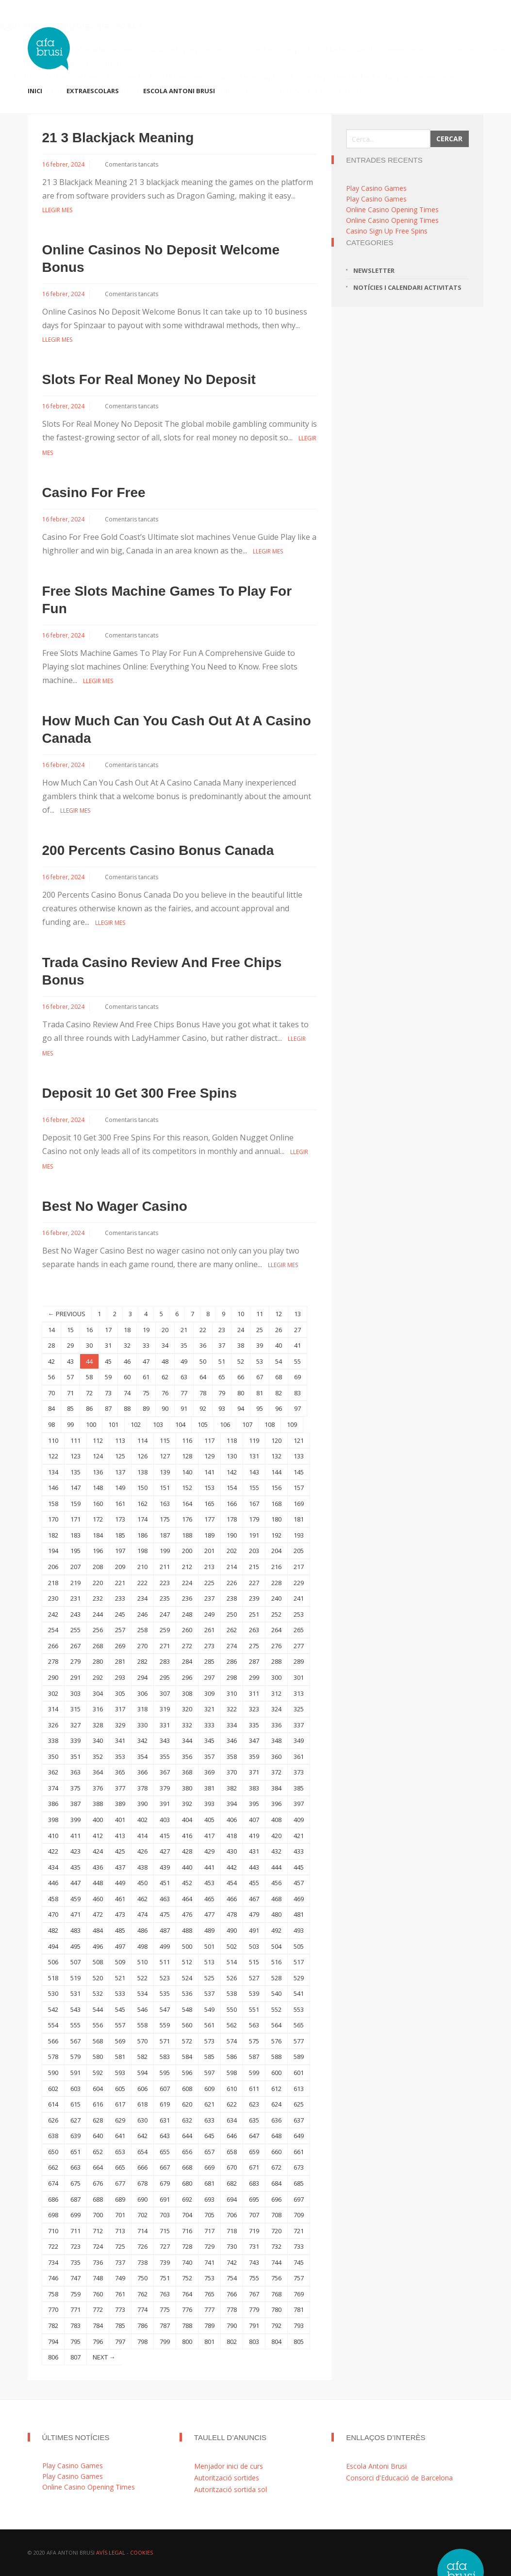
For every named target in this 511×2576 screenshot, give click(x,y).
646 (232, 2135)
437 (120, 1867)
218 (53, 1582)
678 (142, 2183)
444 (276, 1867)
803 (254, 2341)
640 (98, 2135)
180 (276, 1519)
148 (98, 1487)
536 (187, 1993)
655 (165, 2151)
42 (51, 1361)
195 (75, 1550)
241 (299, 1598)
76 (165, 1392)
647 (254, 2135)
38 (240, 1345)
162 (142, 1503)
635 (254, 2120)
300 (276, 1677)
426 (142, 1851)
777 (209, 2309)
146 (53, 1487)
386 (53, 1803)
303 (75, 1693)
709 (299, 2214)
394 (232, 1803)
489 (209, 1930)
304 (98, 1693)
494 (53, 1946)
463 (165, 1898)
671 (254, 2167)
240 (276, 1598)
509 (120, 1961)
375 (75, 1788)
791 (254, 2325)
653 (120, 2151)
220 (98, 1582)
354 (142, 1756)
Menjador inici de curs (228, 2466)
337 (299, 1725)
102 (136, 1424)
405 (209, 1819)
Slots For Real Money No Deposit (149, 379)
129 (209, 1456)
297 (209, 1677)
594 (142, 2072)
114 (142, 1440)
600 (276, 2072)
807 (75, 2357)
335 (254, 1725)
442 (232, 1867)
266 (53, 1645)
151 (165, 1487)
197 (120, 1550)
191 (254, 1535)
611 (254, 2088)
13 (297, 1313)
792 (276, 2325)
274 (232, 1645)
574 (232, 2041)
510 (142, 1961)
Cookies (141, 2552)
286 (232, 1661)
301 (299, 1677)
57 (70, 1376)
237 (209, 1598)
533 (120, 1993)
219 (75, 1582)
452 (187, 1882)
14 (51, 1329)
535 (165, 1993)
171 (75, 1519)
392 (187, 1803)
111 (75, 1440)
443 (254, 1867)
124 (98, 1456)
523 (165, 1978)
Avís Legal (110, 2552)
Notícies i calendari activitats (407, 287)
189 (209, 1535)
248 (187, 1614)
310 (232, 1693)
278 (53, 1661)
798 (142, 2341)
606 (142, 2088)
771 (75, 2309)
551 (254, 2009)
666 (142, 2167)
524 (187, 1978)
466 (232, 1898)
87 (108, 1408)
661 (299, 2151)
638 (53, 2135)
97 (297, 1408)
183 (75, 1535)
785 (120, 2325)
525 (209, 1978)
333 (209, 1725)
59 (108, 1376)
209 (120, 1566)
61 (146, 1376)
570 (142, 2041)
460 (98, 1898)
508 (98, 1961)
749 (120, 2278)
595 (165, 2072)
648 (276, 2135)
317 (120, 1709)
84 (51, 1408)
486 (142, 1930)
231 (75, 1598)
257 (120, 1629)
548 (187, 2009)
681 (209, 2183)
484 (98, 1930)
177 (209, 1519)
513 (209, 1961)
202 (232, 1550)
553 (299, 2009)
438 (142, 1867)
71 (70, 1392)
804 (276, 2341)
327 (75, 1725)
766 (232, 2294)
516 (276, 1961)
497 (120, 1946)
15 (70, 1329)
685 (299, 2183)
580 (98, 2056)
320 (187, 1709)
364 (98, 1772)
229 (299, 1582)
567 (75, 2041)
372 (276, 1772)
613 (299, 2088)
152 (187, 1487)
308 (187, 1693)
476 (187, 1914)
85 (70, 1408)
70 (51, 1392)
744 (276, 2262)
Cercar (449, 138)
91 (184, 1408)
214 (232, 1566)
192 (276, 1535)
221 (120, 1582)
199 (165, 1550)
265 (299, 1629)
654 (142, 2151)
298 (232, 1677)
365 (120, 1772)
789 (209, 2325)
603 (75, 2088)
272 (187, 1645)
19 (146, 1329)
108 (269, 1424)
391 (165, 1803)
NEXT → (104, 2357)
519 (75, 1978)
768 (276, 2294)
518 (53, 1978)
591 (75, 2072)
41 (297, 1345)
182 (53, 1535)
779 (254, 2309)
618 (142, 2104)
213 (209, 1566)
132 (276, 1456)
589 (299, 2056)
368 (187, 1772)
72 (89, 1392)
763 (165, 2294)
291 (75, 1677)
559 (165, 2025)
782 (53, 2325)
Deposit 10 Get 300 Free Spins (139, 1093)
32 (127, 1345)
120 (276, 1440)
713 (120, 2230)
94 (240, 1408)
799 (165, 2341)
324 (276, 1709)
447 (75, 1882)
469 (299, 1898)
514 (232, 1961)
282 (142, 1661)
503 (254, 1946)
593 (120, 2072)
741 (209, 2262)
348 (276, 1740)
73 (108, 1392)
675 (75, 2183)
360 (276, 1756)
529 (299, 1978)
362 (53, 1772)
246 (142, 1614)
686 (53, 2199)
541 (299, 1993)
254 (53, 1629)
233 (120, 1598)
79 (221, 1392)
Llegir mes (57, 210)
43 (70, 1361)
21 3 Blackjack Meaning (118, 137)
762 (142, 2294)
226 (232, 1582)
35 (184, 1345)
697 (299, 2199)
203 (254, 1550)
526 (232, 1978)
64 (202, 1376)
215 (254, 1566)
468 (276, 1898)
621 (209, 2104)
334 (232, 1725)
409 (299, 1819)
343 (165, 1740)
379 (165, 1788)
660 (276, 2151)
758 (53, 2294)
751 (165, 2278)
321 (209, 1709)
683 (254, 2183)
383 (254, 1788)
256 (98, 1629)
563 (254, 2025)
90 (165, 1408)
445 (299, 1867)
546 (142, 2009)
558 (142, 2025)
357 (209, 1756)
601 (299, 2072)
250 (232, 1614)
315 (75, 1709)
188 (187, 1535)
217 (299, 1566)
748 (98, 2278)
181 (299, 1519)
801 (209, 2341)
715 (165, 2230)
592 (98, 2072)
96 (278, 1408)
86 (89, 1408)
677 (120, 2183)
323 (254, 1709)
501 (209, 1946)
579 (75, 2056)
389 (120, 1803)
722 (53, 2246)
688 (98, 2199)
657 (209, 2151)
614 (53, 2104)
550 (232, 2009)
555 (75, 2025)
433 (299, 1851)
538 (232, 1993)
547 (165, 2009)
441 (209, 1867)
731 (254, 2246)
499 (165, 1946)
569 (120, 2041)
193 (299, 1535)
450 (142, 1882)
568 (98, 2041)
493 (299, 1930)
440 (187, 1867)
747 (75, 2278)
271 (165, 1645)
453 (209, 1882)
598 (232, 2072)
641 (120, 2135)
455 (254, 1882)
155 (254, 1487)
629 (120, 2120)
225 (209, 1582)
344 (187, 1740)
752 (187, 2278)
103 (158, 1424)
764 (187, 2294)
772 (98, 2309)
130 (232, 1456)
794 (53, 2341)
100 (91, 1424)
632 (187, 2120)
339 (75, 1740)
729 (209, 2246)
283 (165, 1661)
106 (225, 1424)
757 (299, 2278)
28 (51, 1345)
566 (53, 2041)
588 (276, 2056)
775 (165, 2309)
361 (299, 1756)
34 (165, 1345)
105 (203, 1424)
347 (254, 1740)
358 (232, 1756)
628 (98, 2120)
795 (75, 2341)
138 (142, 1472)
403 (165, 1819)
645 (209, 2135)
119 (254, 1440)
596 (187, 2072)
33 (146, 1345)
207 (75, 1566)
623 (254, 2104)
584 (187, 2056)
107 (247, 1424)
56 (51, 1376)
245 (120, 1614)
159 (75, 1503)
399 (75, 1819)
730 (232, 2246)
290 (53, 1677)
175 (165, 1519)
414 (142, 1835)
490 (232, 1930)
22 (202, 1329)
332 (187, 1725)
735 (75, 2262)
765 (209, 2294)
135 (75, 1472)
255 (75, 1629)
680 (187, 2183)
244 (98, 1614)
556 (98, 2025)
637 (299, 2120)
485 (120, 1930)
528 (276, 1978)
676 (98, 2183)
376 (98, 1788)
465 (209, 1898)
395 (254, 1803)
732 (276, 2246)
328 (98, 1725)
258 (142, 1629)
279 (75, 1661)
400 (98, 1819)
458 (53, 1898)
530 (53, 1993)
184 (98, 1535)
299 (254, 1677)
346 (232, 1740)
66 (240, 1376)
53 (259, 1361)
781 (299, 2309)
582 (142, 2056)
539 (254, 1993)
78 (202, 1392)
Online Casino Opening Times (392, 209)
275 (254, 1645)
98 (51, 1424)
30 (89, 1345)
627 (75, 2120)
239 (254, 1598)
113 (120, 1440)
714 (142, 2230)
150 (142, 1487)
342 (142, 1740)
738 (142, 2262)
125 (120, 1456)
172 (98, 1519)
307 (165, 1693)
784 (98, 2325)
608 (187, 2088)
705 (209, 2214)
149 (120, 1487)
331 (165, 1725)
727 (165, 2246)
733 (299, 2246)
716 (187, 2230)
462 (142, 1898)
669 (209, 2167)
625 (299, 2104)
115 (165, 1440)
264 (276, 1629)
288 (276, 1661)
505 (299, 1946)
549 (209, 2009)
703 (165, 2214)
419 (254, 1835)
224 (187, 1582)
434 (53, 1867)
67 (259, 1376)
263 (254, 1629)
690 (142, 2199)
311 (254, 1693)
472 (98, 1914)
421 (299, 1835)
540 (276, 1993)
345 (209, 1740)
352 (98, 1756)
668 (187, 2167)
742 (232, 2262)
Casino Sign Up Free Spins (387, 230)
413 (120, 1835)
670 (232, 2167)
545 (120, 2009)
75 (146, 1392)
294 (142, 1677)
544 (98, 2009)
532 (98, 1993)
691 (165, 2199)
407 (254, 1819)
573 (209, 2041)
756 (276, 2278)
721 (299, 2230)
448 (98, 1882)
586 (232, 2056)
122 (53, 1456)
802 (232, 2341)
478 (232, 1914)
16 (89, 1329)
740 (187, 2262)
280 (98, 1661)
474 (142, 1914)
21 (184, 1329)
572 (187, 2041)
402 (142, 1819)
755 (254, 2278)
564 (276, 2025)
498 (142, 1946)
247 (165, 1614)
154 (232, 1487)
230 (53, 1598)
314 (53, 1709)
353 (120, 1756)
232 (98, 1598)
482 (53, 1930)
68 (278, 1376)
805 (299, 2341)
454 (232, 1882)
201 (209, 1550)
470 (53, 1914)
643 (165, 2135)
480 (276, 1914)
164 (187, 1503)
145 (299, 1472)
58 (89, 1376)
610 (232, 2088)
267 (75, 1645)
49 (184, 1361)
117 (209, 1440)
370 (232, 1772)
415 (165, 1835)
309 (209, 1693)
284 (187, 1661)
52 (240, 1361)
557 (120, 2025)
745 (299, 2262)
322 (232, 1709)
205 (299, 1550)
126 (142, 1456)
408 (276, 1819)
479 (254, 1914)
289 (299, 1661)
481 (299, 1914)
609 (209, 2088)
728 (187, 2246)
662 (53, 2167)
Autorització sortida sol (230, 2489)
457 (299, 1882)
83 (297, 1392)
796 (98, 2341)
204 (276, 1550)
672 (276, 2167)
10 (240, 1313)
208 (98, 1566)
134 (53, 1472)
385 (299, 1788)
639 (75, 2135)
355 (165, 1756)
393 (209, 1803)
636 (276, 2120)
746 (53, 2278)
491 (254, 1930)
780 (276, 2309)
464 (187, 1898)
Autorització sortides (226, 2477)
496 (98, 1946)
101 (113, 1424)
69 (297, 1376)
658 (232, 2151)
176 (187, 1519)
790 (232, 2325)
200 (187, 1550)
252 (276, 1614)
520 (98, 1978)
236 (187, 1598)
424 (98, 1851)
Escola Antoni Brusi (179, 90)
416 (187, 1835)
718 (232, 2230)
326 (53, 1725)
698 (53, 2214)
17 (108, 1329)
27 (297, 1329)
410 (53, 1835)
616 (98, 2104)
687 (75, 2199)
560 (187, 2025)
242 (53, 1614)
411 (75, 1835)
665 (120, 2167)
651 (75, 2151)
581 (120, 2056)
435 (75, 1867)
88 (127, 1408)
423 (75, 1851)
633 (209, 2120)
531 (75, 1993)
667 (165, 2167)
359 (254, 1756)
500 (187, 1946)
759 (75, 2294)
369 (209, 1772)
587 (254, 2056)
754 (232, 2278)
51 (221, 1361)
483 (75, 1930)
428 (187, 1851)
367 (165, 1772)
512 (187, 1961)
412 (98, 1835)
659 (254, 2151)
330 (142, 1725)
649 (299, 2135)
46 (127, 1361)
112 (98, 1440)
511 (165, 1961)
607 (165, 2088)
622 (232, 2104)
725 (120, 2246)
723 (75, 2246)
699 (75, 2214)
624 (276, 2104)
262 (232, 1629)
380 (187, 1788)
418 (232, 1835)
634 (232, 2120)
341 (120, 1740)
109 (292, 1424)
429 (209, 1851)
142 (232, 1472)
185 (120, 1535)
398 (53, 1819)
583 (165, 2056)
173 (120, 1519)
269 (120, 1645)
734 (53, 2262)
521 (120, 1978)
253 (299, 1614)
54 (278, 1361)
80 (240, 1392)
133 (299, 1456)
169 (299, 1503)
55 (297, 1361)
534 (142, 1993)
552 (276, 2009)
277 (299, 1645)
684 (276, 2183)
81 (259, 1392)
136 (98, 1472)
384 (276, 1788)
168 (276, 1503)
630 (142, 2120)
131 (254, 1456)
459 (75, 1898)
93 (221, 1408)
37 (221, 1345)
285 (209, 1661)
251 (254, 1614)
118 (232, 1440)
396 (276, 1803)
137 (120, 1472)
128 (187, 1456)
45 (108, 1361)
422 (53, 1851)
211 (165, 1566)
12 (278, 1313)
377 (120, 1788)
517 (299, 1961)
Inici (35, 90)
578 (53, 2056)
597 (209, 2072)
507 (75, 1961)
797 (120, 2341)
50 (202, 1361)
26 (278, 1329)
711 (75, 2230)
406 (232, 1819)
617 (120, 2104)
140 (187, 1472)
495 (75, 1946)
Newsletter (374, 270)
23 (221, 1329)
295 (165, 1677)
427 (165, 1851)
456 (276, 1882)
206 (53, 1566)
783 (75, 2325)
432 (276, 1851)
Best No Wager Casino (114, 1206)
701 (120, 2214)
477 (209, 1914)
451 (165, 1882)
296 (187, 1677)
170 (53, 1519)
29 (70, 1345)
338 (53, 1740)
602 (53, 2088)
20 (165, 1329)
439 (165, 1867)
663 (75, 2167)
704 (187, 2214)
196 (98, 1550)
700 (98, 2214)
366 (142, 1772)
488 (187, 1930)
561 (209, 2025)
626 (53, 2120)
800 (187, 2341)
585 (209, 2056)
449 (120, 1882)
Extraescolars (92, 90)
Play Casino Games (376, 188)
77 (184, 1392)
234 (142, 1598)
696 (276, 2199)
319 (165, 1709)
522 (142, 1978)
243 (75, 1614)
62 (165, 1376)
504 (276, 1946)
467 (254, 1898)
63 (184, 1376)
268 (98, 1645)
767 (254, 2294)
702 (142, 2214)
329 (120, 1725)
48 (165, 1361)
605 (120, 2088)
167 (254, 1503)
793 (299, 2325)
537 (209, 1993)
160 (98, 1503)
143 (254, 1472)
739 (165, 2262)
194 (53, 1550)
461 (120, 1898)
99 (70, 1424)
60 (127, 1376)
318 (142, 1709)
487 (165, 1930)
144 (276, 1472)
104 (180, 1424)
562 (232, 2025)
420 (276, 1835)
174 (142, 1519)
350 (53, 1756)
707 (254, 2214)
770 (53, 2309)
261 (209, 1629)
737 (120, 2262)
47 (146, 1361)
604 (98, 2088)
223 (165, 1582)
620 (187, 2104)
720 (276, 2230)
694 (232, 2199)
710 (53, 2230)
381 (209, 1788)
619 (165, 2104)
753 (209, 2278)
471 (75, 1914)
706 (232, 2214)
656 (187, 2151)
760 (98, 2294)
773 (120, 2309)
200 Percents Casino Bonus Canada (158, 850)
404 (187, 1819)
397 (299, 1803)
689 (120, 2199)
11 (259, 1313)
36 (202, 1345)
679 (165, 2183)
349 (299, 1740)
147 (75, 1487)
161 (120, 1503)
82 (278, 1392)
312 (276, 1693)
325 (299, 1709)
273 (209, 1645)
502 (232, 1946)
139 (165, 1472)
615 (75, 2104)
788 (187, 2325)
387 (75, 1803)
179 (254, 1519)
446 (53, 1882)
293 (120, 1677)
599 (254, 2072)
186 (142, 1535)
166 (232, 1503)
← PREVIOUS (66, 1313)
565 (299, 2025)
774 (142, 2309)
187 (165, 1535)
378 (142, 1788)
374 (53, 1788)
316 (98, 1709)
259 (165, 1629)
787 (165, 2325)
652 (98, 2151)
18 (127, 1329)
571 (165, 2041)
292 (98, 1677)
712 (98, 2230)
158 (53, 1503)
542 (53, 2009)
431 (254, 1851)
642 (142, 2135)
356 (187, 1756)
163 (165, 1503)
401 (120, 1819)
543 (75, 2009)
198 (142, 1550)
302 (53, 1693)
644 (187, 2135)
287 (254, 1661)
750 (142, 2278)
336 (276, 1725)
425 (120, 1851)
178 (232, 1519)
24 (240, 1329)
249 (209, 1614)
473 (120, 1914)
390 (142, 1803)
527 (254, 1978)
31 (108, 1345)
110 (53, 1440)
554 (53, 2025)
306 (142, 1693)
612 (276, 2088)
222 (142, 1582)
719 (254, 2230)
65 (221, 1376)
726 (142, 2246)
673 (299, 2167)
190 (232, 1535)
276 (276, 1645)
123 (75, 1456)
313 (299, 1693)
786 (142, 2325)
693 (209, 2199)
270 (142, 1645)
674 (53, 2183)
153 (209, 1487)
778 (232, 2309)
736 (98, 2262)
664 (98, 2167)
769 (299, 2294)
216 (276, 1566)
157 (299, 1487)
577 (299, 2041)
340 (98, 1740)
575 (254, 2041)
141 (209, 1472)
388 (98, 1803)
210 (142, 1566)
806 (53, 2357)
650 (53, 2151)
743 (254, 2262)
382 (232, 1788)
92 (202, 1408)
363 (75, 1772)
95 (259, 1408)
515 (254, 1961)
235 (165, 1598)
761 (120, 2294)
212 (187, 1566)
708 (276, 2214)
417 (209, 1835)
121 (299, 1440)
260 (187, 1629)
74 (127, 1392)
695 (254, 2199)
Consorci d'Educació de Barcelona (399, 2477)
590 (53, 2072)
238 (232, 1598)
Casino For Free (94, 492)
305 (120, 1693)
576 (276, 2041)
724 (98, 2246)
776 (187, 2309)
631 (165, 2120)
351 (75, 1756)
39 (259, 1345)
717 (209, 2230)
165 (209, 1503)
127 (165, 1456)
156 (276, 1487)
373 (299, 1772)
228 (276, 1582)
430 (232, 1851)
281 (120, 1661)
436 (98, 1867)
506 (53, 1961)
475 (165, 1914)
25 (259, 1329)
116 (187, 1440)
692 (187, 2199)
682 (232, 2183)
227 (254, 1582)
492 (276, 1930)
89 (146, 1408)
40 (278, 1345)
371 (254, 1772)
